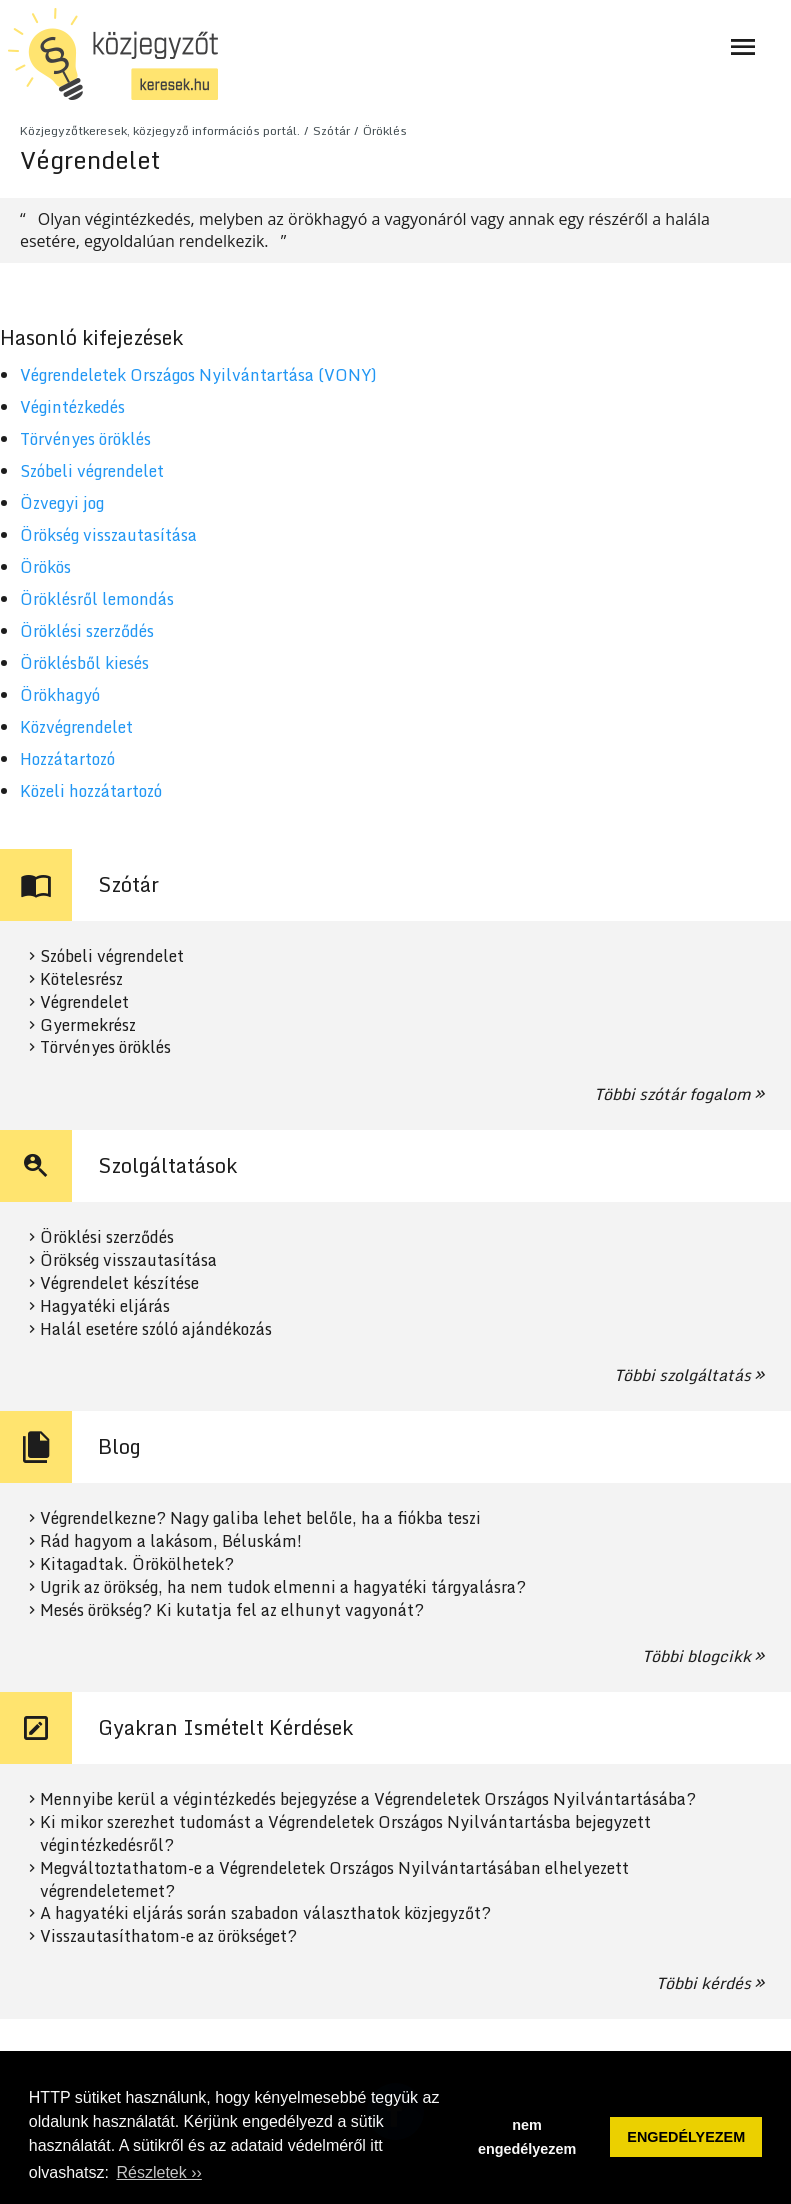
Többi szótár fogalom (672, 1094)
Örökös (45, 567)
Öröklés (385, 130)
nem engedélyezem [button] (527, 2137)
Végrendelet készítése (119, 1283)
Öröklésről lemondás (97, 599)
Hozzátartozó (67, 759)
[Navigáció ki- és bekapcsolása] (743, 47)
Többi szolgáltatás (682, 1375)
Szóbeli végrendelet (92, 471)
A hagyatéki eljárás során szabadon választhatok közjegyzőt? (265, 1913)
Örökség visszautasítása (108, 535)
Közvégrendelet (76, 727)
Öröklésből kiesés (84, 663)
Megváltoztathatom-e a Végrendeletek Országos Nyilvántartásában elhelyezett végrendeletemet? (334, 1880)
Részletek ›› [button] (158, 2172)
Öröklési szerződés (87, 631)
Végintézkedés (72, 407)
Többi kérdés (703, 1983)
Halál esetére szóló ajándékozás (156, 1329)
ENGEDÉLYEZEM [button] (686, 2137)
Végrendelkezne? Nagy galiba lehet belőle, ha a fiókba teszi (260, 1518)
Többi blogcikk (696, 1656)
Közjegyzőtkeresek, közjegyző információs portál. (160, 130)
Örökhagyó (60, 695)
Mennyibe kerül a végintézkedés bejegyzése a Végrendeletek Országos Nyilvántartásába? (368, 1799)
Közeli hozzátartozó (91, 791)
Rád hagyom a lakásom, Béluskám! (171, 1541)
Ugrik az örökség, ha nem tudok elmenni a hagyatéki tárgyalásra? (283, 1587)
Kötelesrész (81, 979)
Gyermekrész (88, 1025)
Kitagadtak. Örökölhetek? (137, 1564)
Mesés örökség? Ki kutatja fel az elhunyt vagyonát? (232, 1610)
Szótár (331, 130)
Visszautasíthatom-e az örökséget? (168, 1936)
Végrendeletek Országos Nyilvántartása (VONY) (198, 375)
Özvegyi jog (62, 503)
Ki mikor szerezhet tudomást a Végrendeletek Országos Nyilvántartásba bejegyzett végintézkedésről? (345, 1834)
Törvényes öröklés (85, 439)
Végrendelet (84, 1002)
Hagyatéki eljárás (105, 1306)
